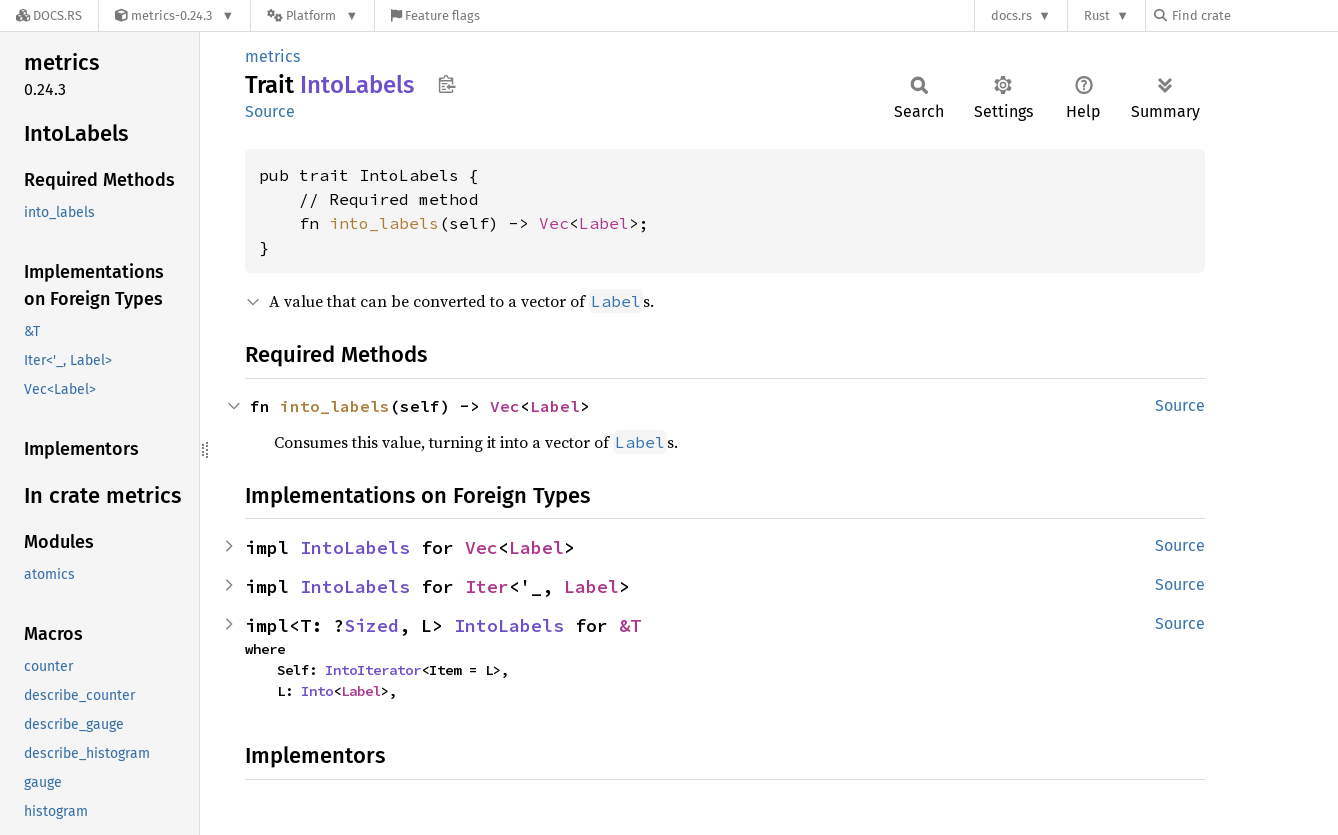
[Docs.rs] (49, 15)
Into (317, 691)
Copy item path (446, 84)
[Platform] (312, 15)
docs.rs (1011, 15)
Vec (554, 223)
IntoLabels (355, 547)
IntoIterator (373, 670)
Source (270, 111)
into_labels (384, 223)
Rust (1097, 15)
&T (630, 625)
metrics (272, 56)
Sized (371, 625)
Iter (487, 586)
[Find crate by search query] (1254, 15)
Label (604, 223)
